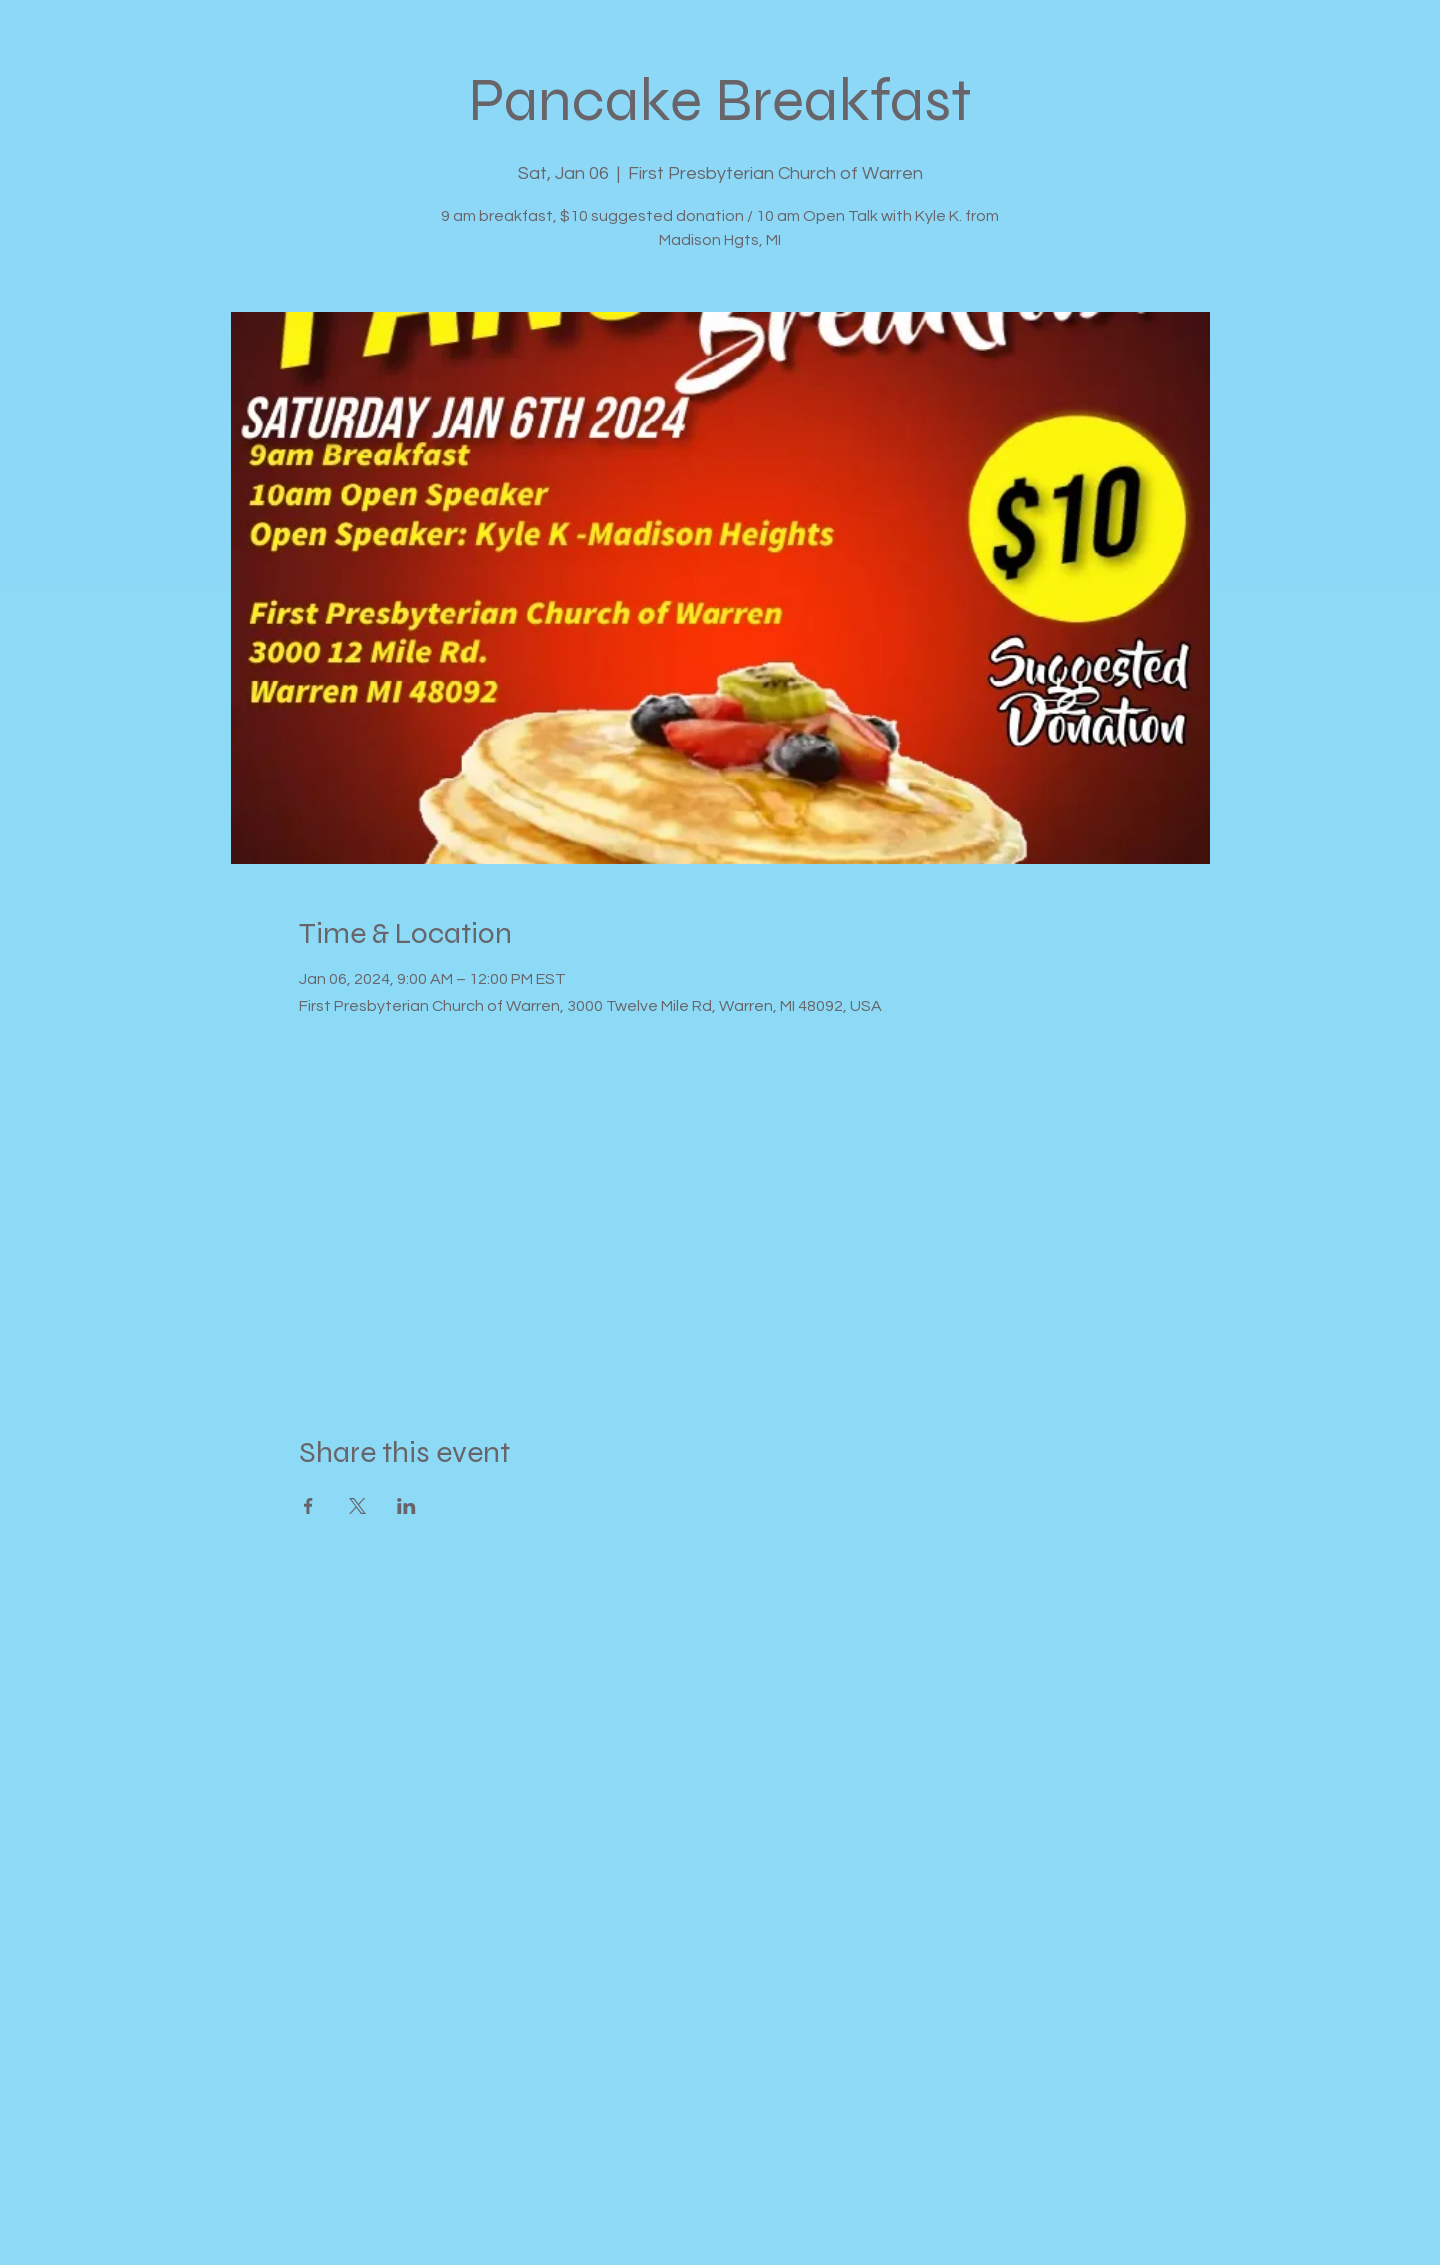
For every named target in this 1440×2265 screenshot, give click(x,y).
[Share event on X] (357, 1506)
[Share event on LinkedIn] (406, 1506)
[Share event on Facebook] (308, 1506)
